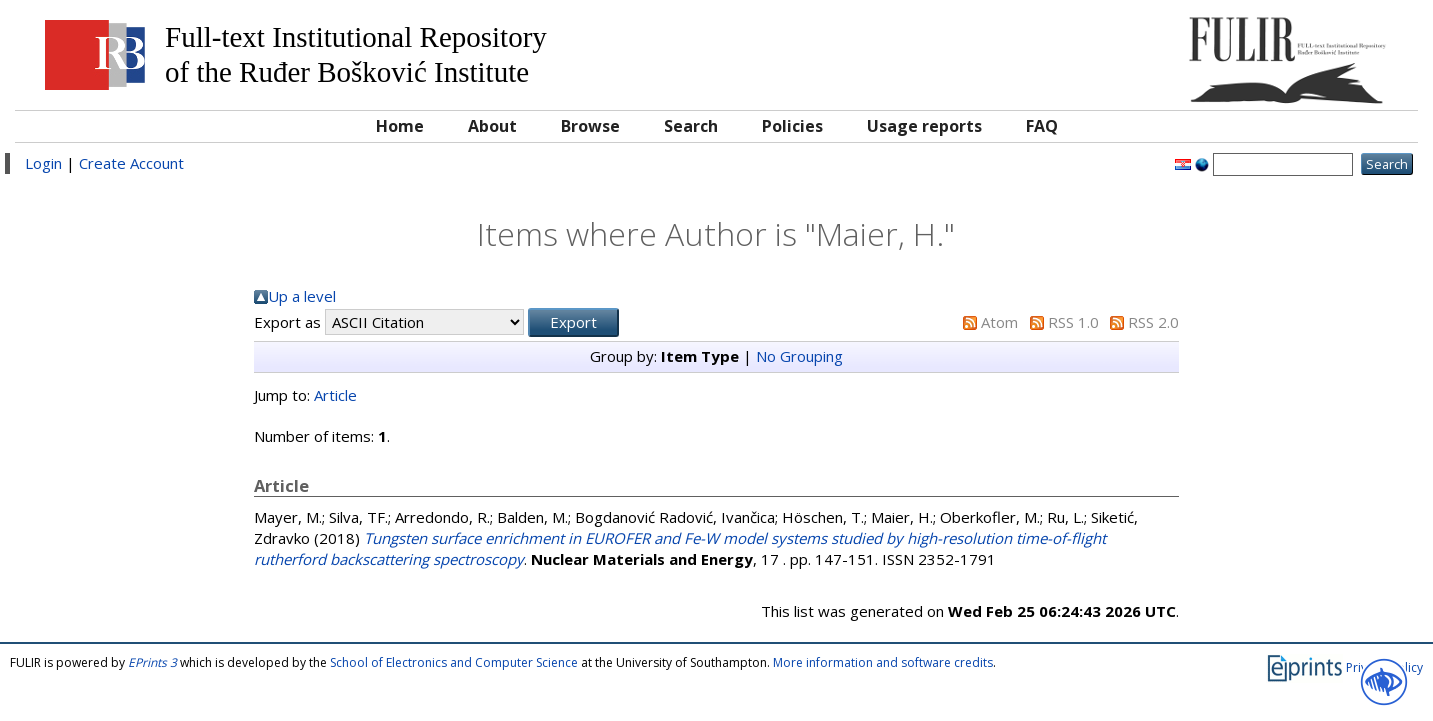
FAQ (1042, 126)
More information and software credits (883, 662)
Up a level (302, 296)
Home (400, 126)
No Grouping (799, 356)
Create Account (131, 163)
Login (43, 163)
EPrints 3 (152, 662)
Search (691, 126)
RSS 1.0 (1073, 322)
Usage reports (924, 126)
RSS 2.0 (1153, 322)
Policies (792, 126)
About (492, 126)
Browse (590, 126)
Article (335, 395)
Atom (999, 322)
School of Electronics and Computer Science (454, 662)
